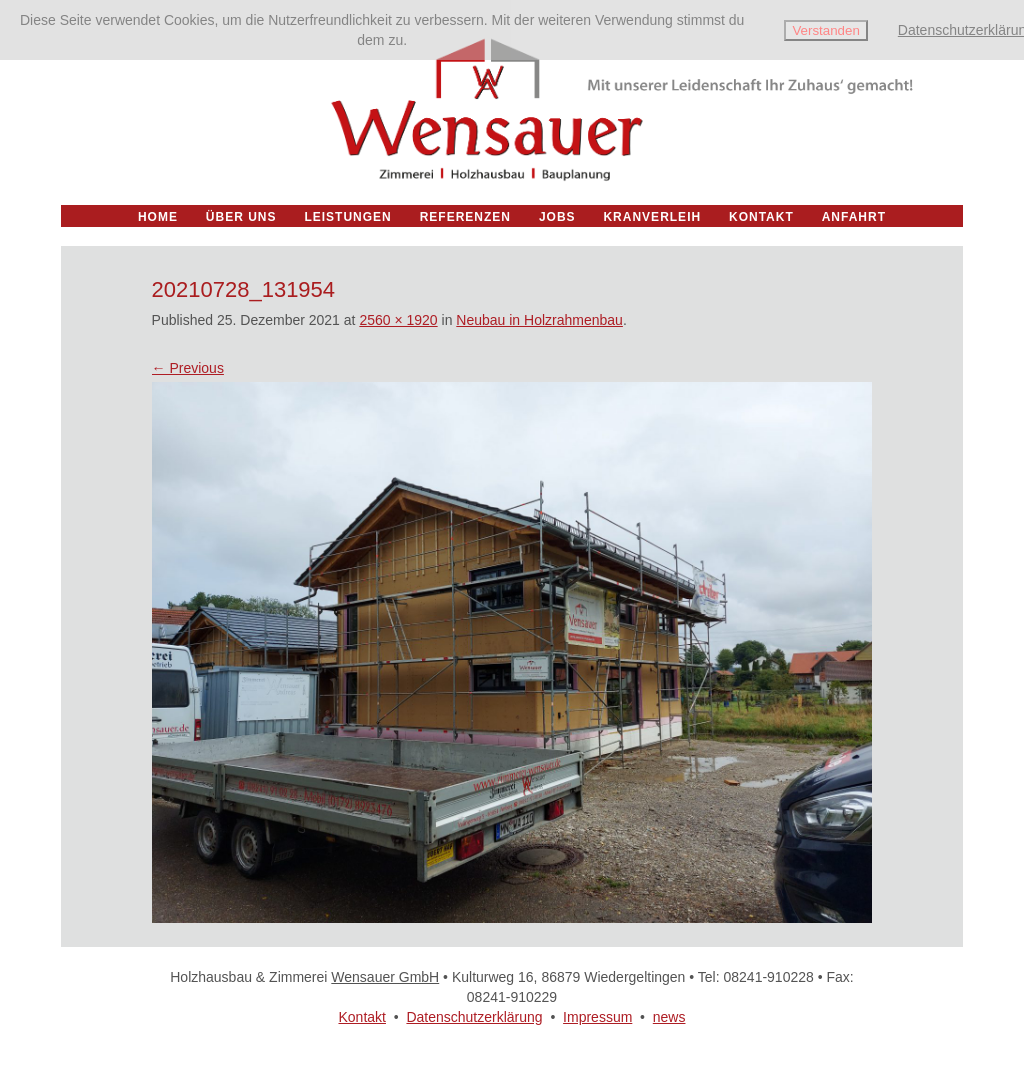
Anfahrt (854, 217)
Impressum (597, 1017)
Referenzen (465, 217)
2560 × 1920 (398, 320)
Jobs (557, 217)
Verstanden (825, 30)
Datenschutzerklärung (474, 1017)
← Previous (188, 368)
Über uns (241, 217)
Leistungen (347, 217)
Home (158, 217)
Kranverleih (652, 217)
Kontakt (361, 1017)
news (669, 1017)
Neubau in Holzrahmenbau (539, 320)
